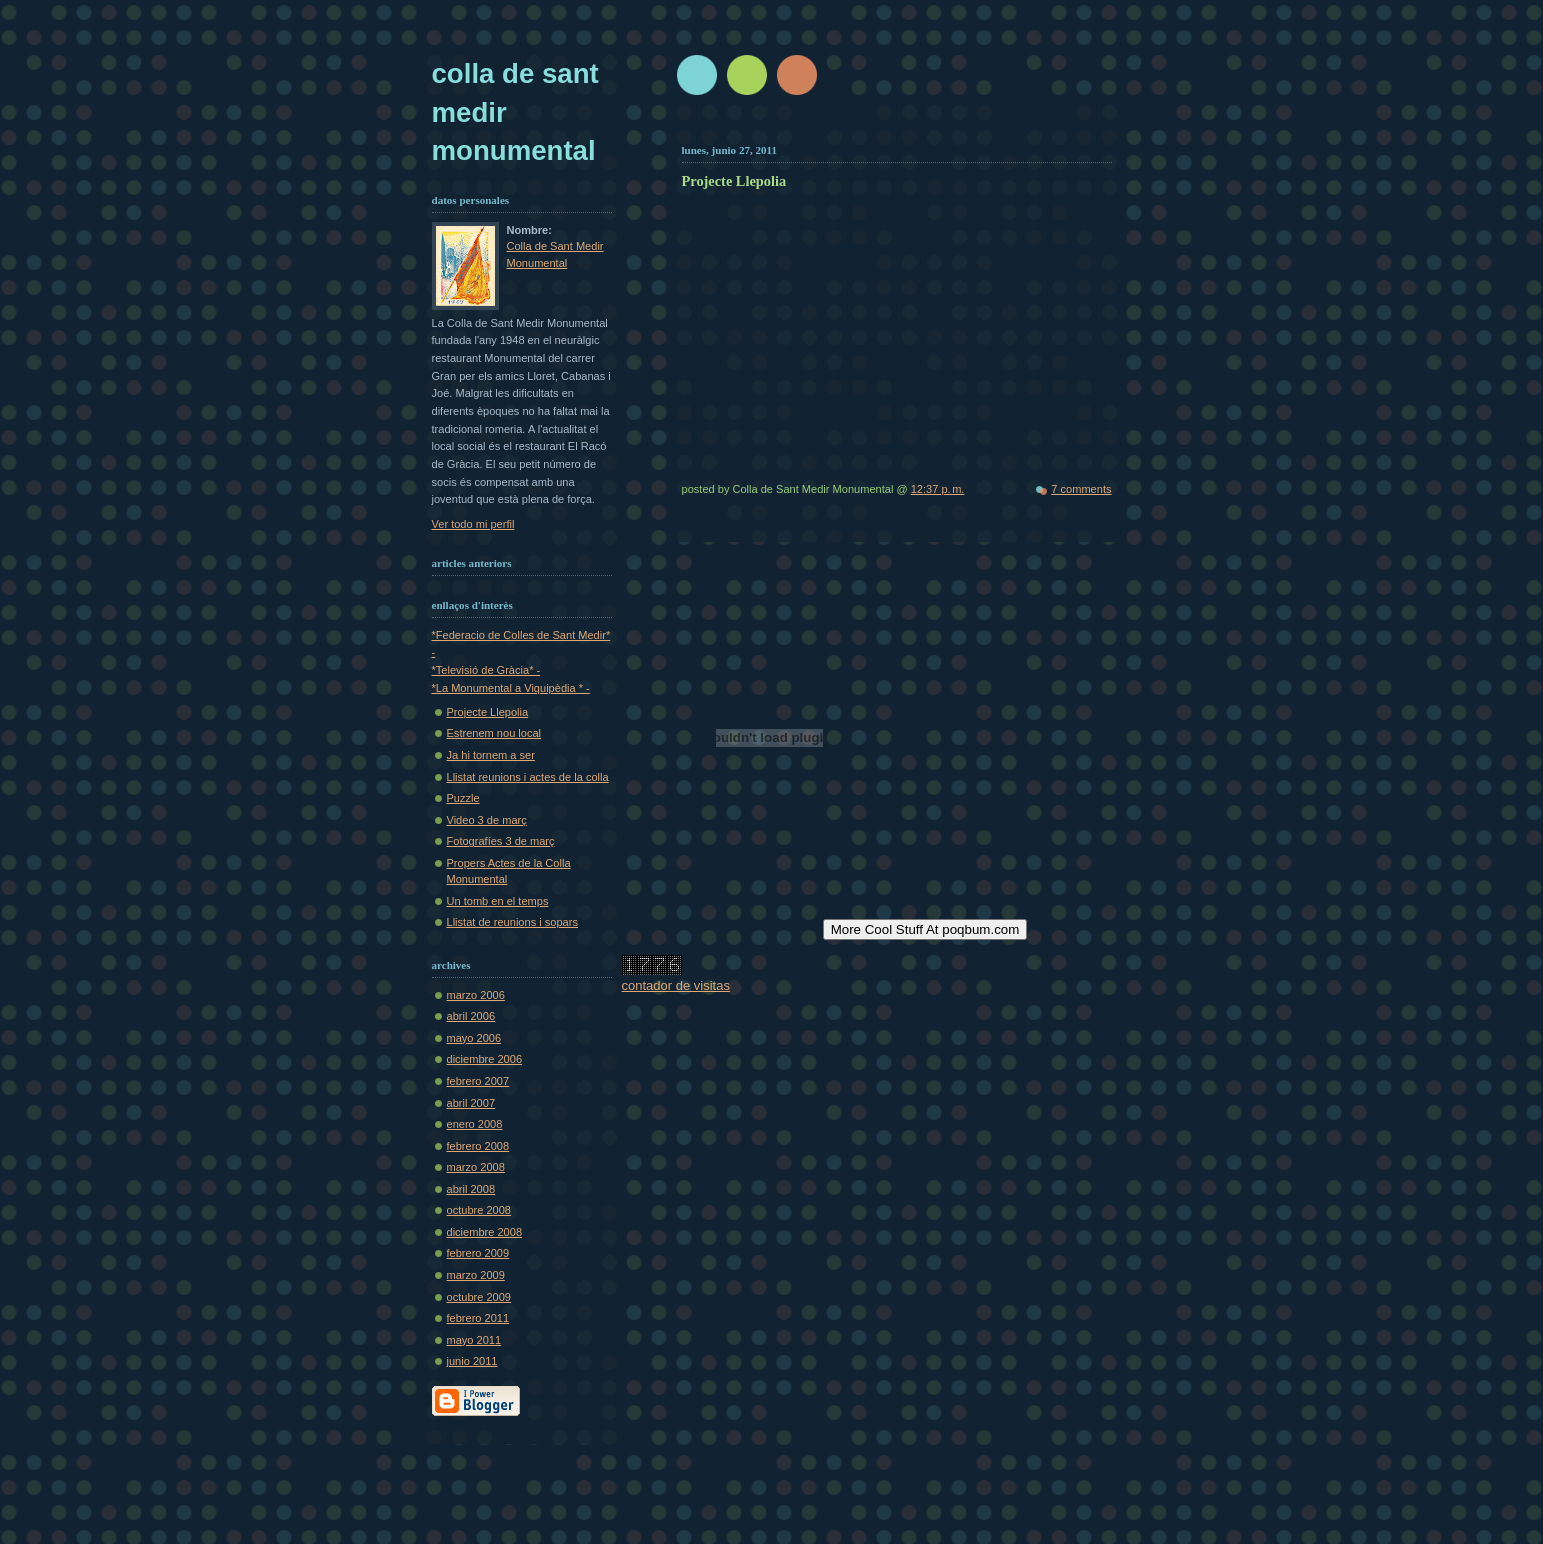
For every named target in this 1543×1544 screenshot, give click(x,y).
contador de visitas (676, 985)
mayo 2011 (474, 1340)
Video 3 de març (487, 820)
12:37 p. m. (938, 489)
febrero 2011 (478, 1318)
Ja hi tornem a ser (491, 755)
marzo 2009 (476, 1275)
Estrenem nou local (494, 733)
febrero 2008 (478, 1146)
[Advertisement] (919, 127)
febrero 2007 (478, 1081)
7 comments (1081, 489)
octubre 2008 (479, 1210)
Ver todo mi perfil (473, 524)
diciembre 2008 (485, 1232)
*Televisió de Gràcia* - (486, 670)
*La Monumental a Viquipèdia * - (511, 688)
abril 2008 (471, 1189)
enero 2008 (475, 1124)
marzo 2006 (476, 995)
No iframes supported (975, 332)
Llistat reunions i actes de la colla (528, 777)
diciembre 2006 (485, 1059)
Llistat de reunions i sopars (512, 922)
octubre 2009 (479, 1297)
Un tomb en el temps (498, 901)
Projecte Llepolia (488, 712)
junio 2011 (472, 1361)
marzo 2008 (476, 1167)
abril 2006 (471, 1016)
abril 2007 (471, 1103)
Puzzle (463, 798)
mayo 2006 (474, 1038)
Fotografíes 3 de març (501, 841)
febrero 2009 (478, 1253)
